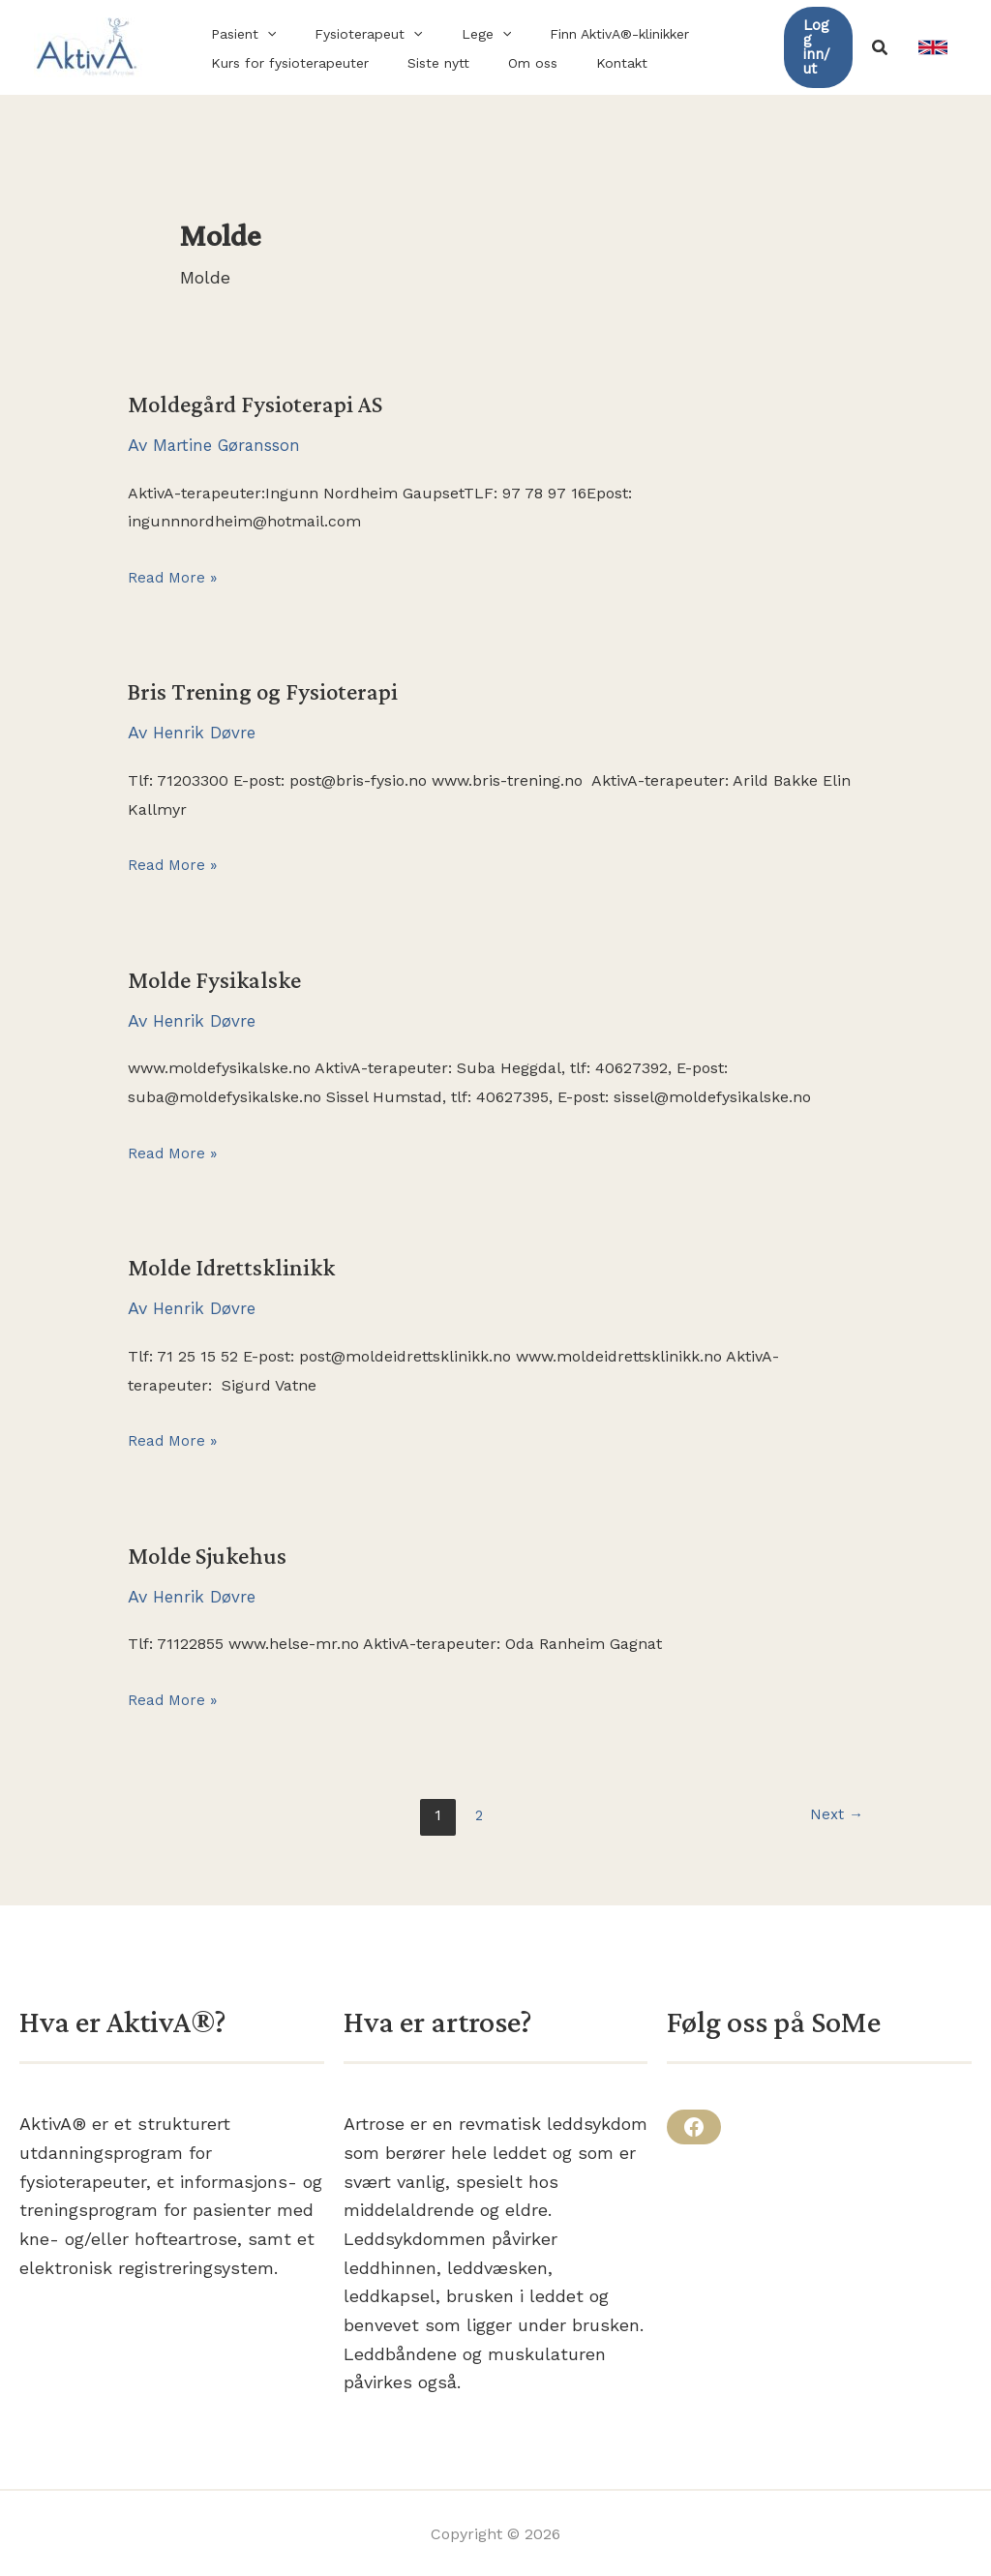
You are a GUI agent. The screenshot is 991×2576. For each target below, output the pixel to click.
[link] (932, 47)
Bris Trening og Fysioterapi (267, 691)
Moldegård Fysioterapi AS (260, 404)
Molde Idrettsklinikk (236, 1266)
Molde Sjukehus (211, 1555)
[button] (261, 33)
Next (835, 1814)
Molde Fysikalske (218, 979)
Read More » (174, 577)
